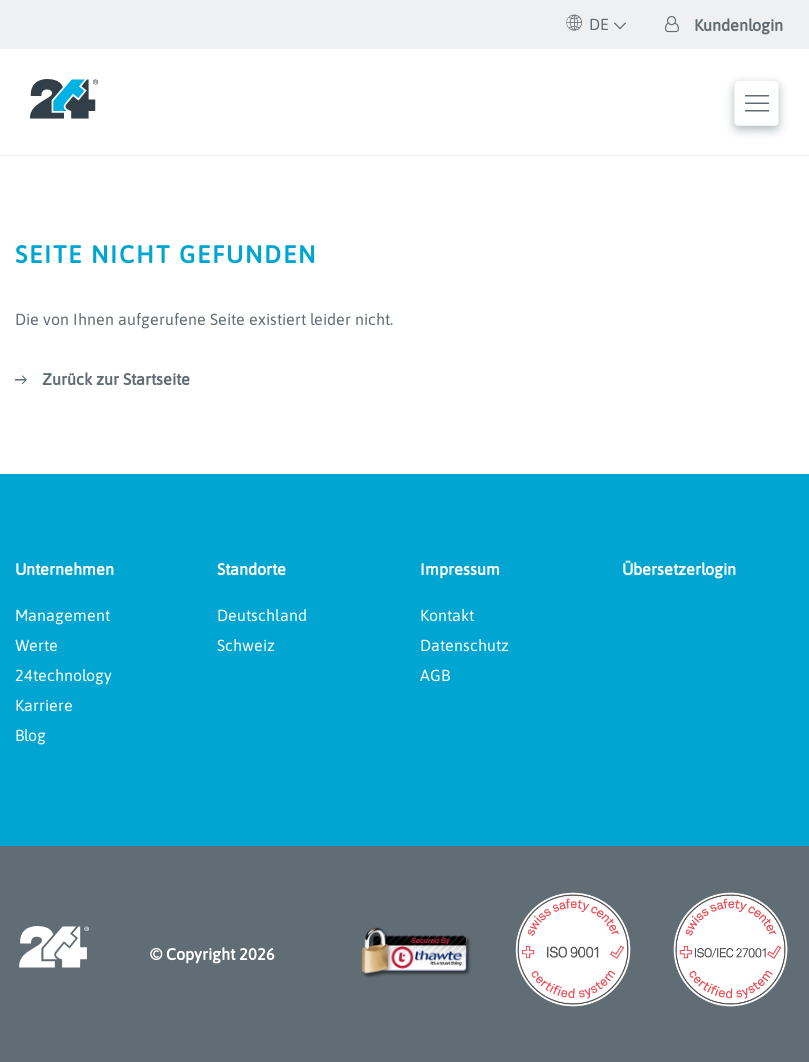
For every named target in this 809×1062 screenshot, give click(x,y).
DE (588, 24)
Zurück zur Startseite (116, 379)
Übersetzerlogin (679, 569)
